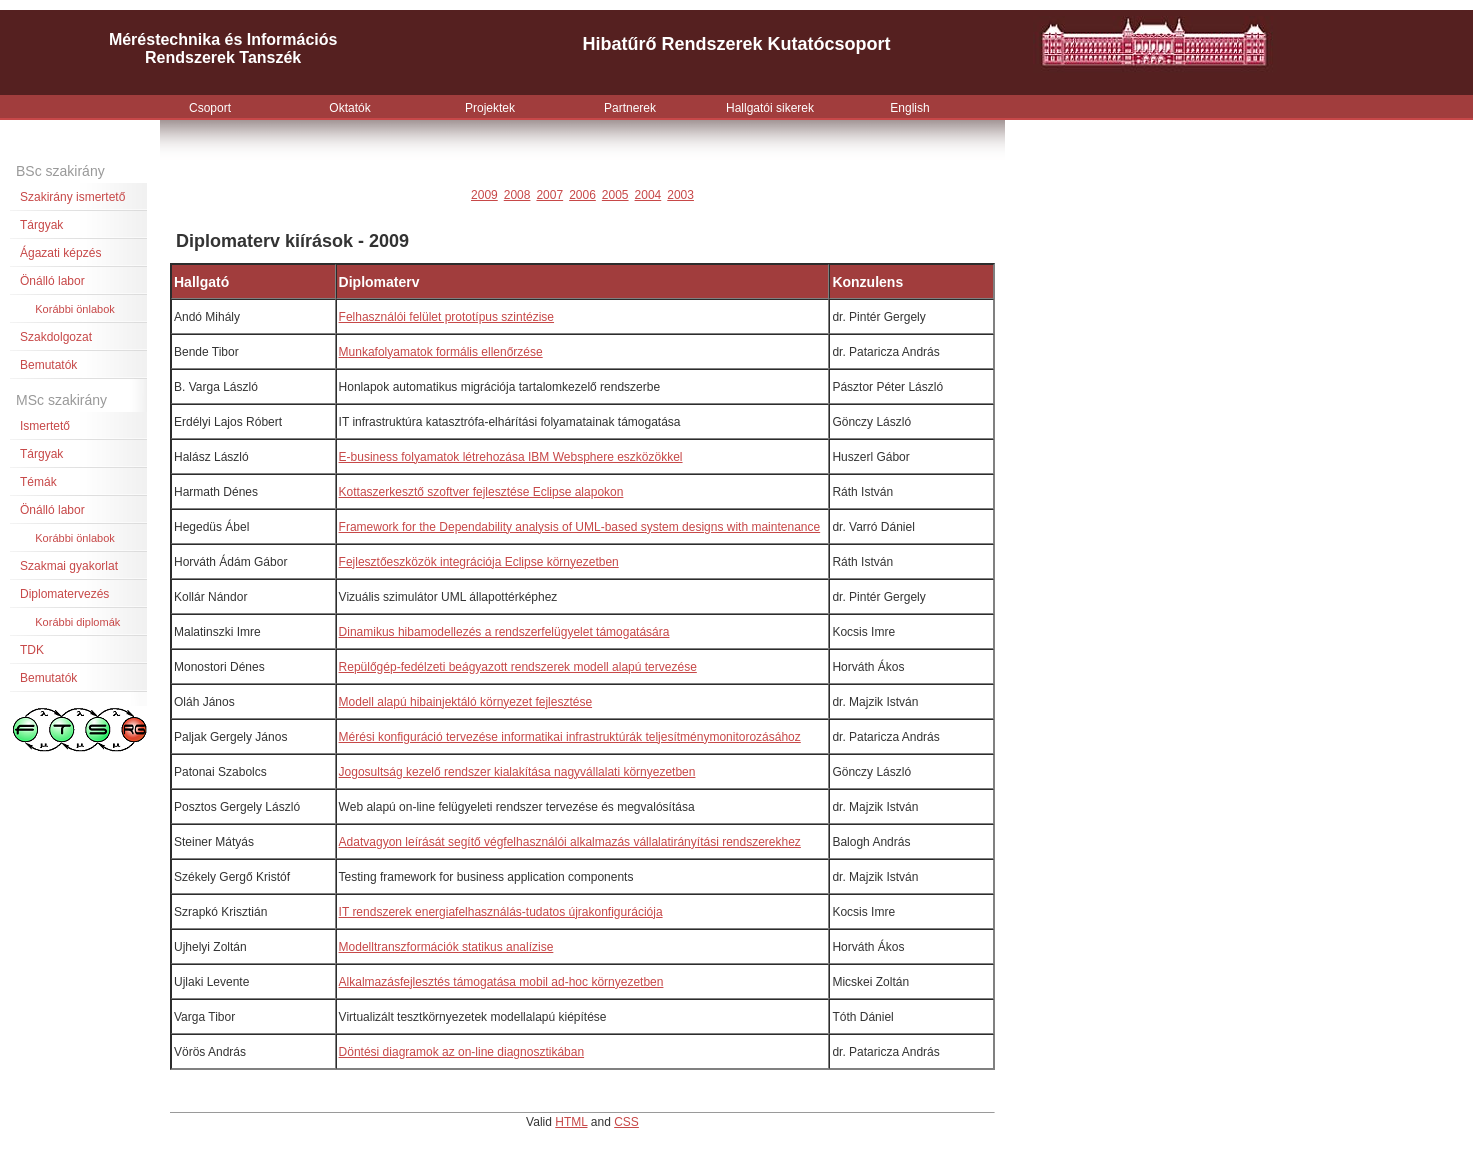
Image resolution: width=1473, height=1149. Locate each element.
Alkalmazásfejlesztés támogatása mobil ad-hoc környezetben (501, 982)
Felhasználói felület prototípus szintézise (446, 317)
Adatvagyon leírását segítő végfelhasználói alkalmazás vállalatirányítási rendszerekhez (570, 842)
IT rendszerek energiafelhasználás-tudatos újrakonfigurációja (501, 912)
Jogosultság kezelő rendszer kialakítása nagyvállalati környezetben (517, 772)
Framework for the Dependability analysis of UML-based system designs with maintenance (580, 527)
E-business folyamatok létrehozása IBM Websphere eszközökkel (511, 457)
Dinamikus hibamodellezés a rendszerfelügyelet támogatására (504, 632)
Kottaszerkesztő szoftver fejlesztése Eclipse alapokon (481, 492)
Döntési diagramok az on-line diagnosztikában (461, 1052)
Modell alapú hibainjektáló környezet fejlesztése (465, 702)
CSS (626, 1122)
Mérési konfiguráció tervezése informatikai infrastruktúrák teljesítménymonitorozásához (570, 737)
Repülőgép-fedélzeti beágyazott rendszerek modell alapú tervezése (518, 667)
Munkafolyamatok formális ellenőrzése (441, 352)
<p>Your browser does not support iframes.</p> (736, 60)
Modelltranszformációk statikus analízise (446, 947)
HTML (571, 1122)
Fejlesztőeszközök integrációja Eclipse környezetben (479, 562)
